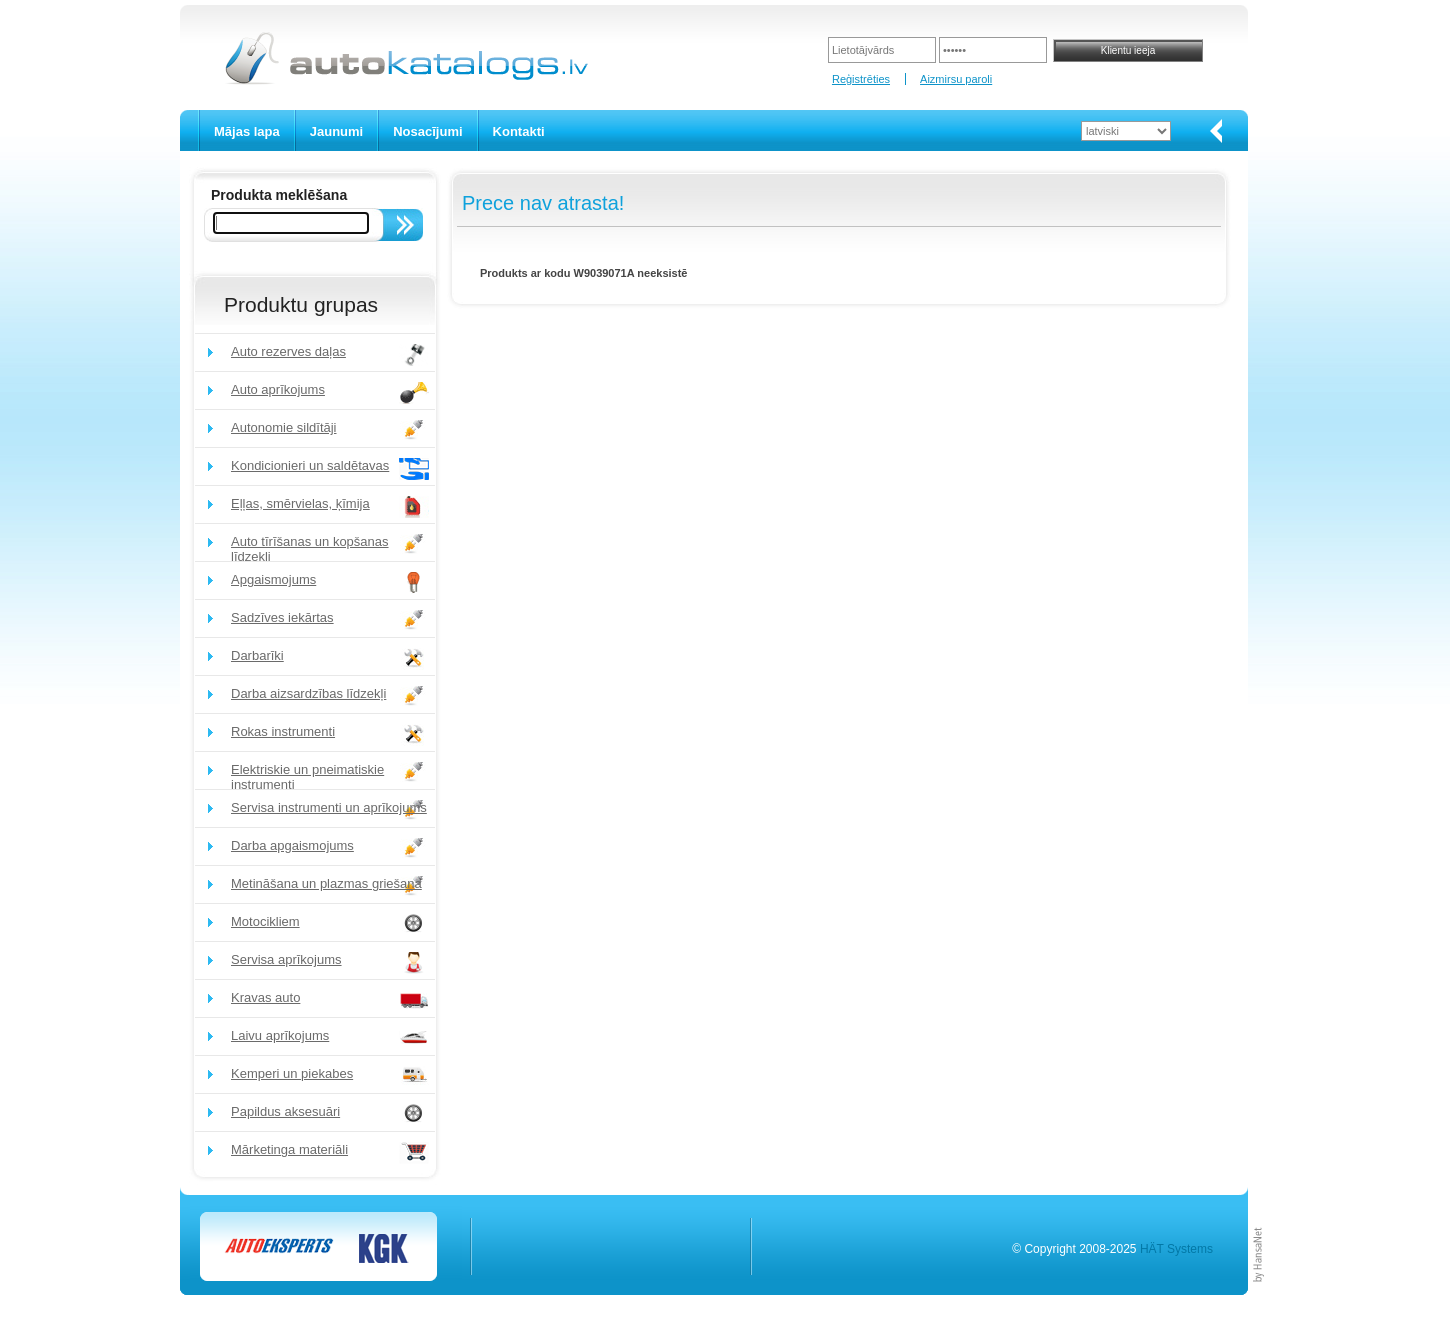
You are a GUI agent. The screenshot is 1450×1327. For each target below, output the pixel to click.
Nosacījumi (427, 131)
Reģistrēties (861, 79)
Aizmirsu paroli (956, 79)
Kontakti (519, 131)
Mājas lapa (247, 131)
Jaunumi (336, 131)
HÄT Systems (1176, 1249)
